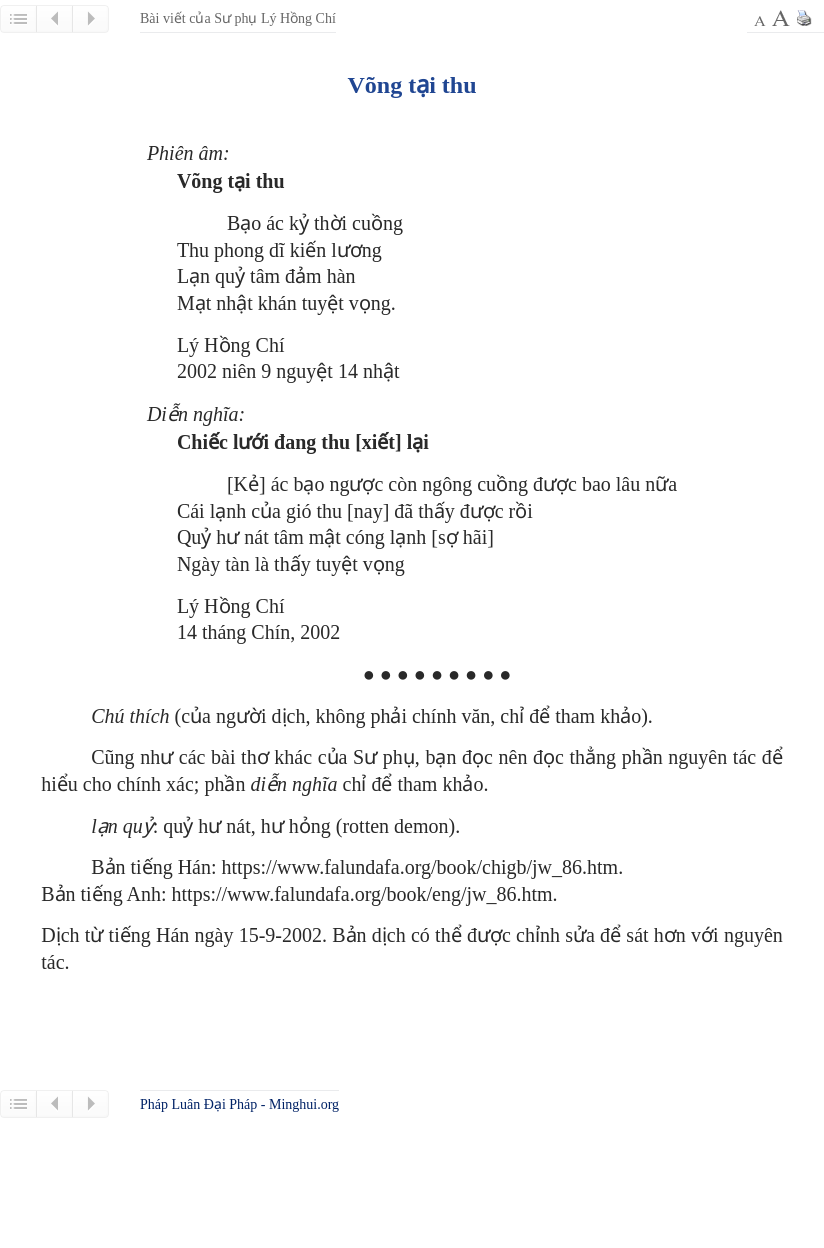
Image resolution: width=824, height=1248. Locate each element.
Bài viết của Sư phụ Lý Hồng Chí (238, 18)
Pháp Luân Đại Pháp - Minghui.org (239, 1104)
